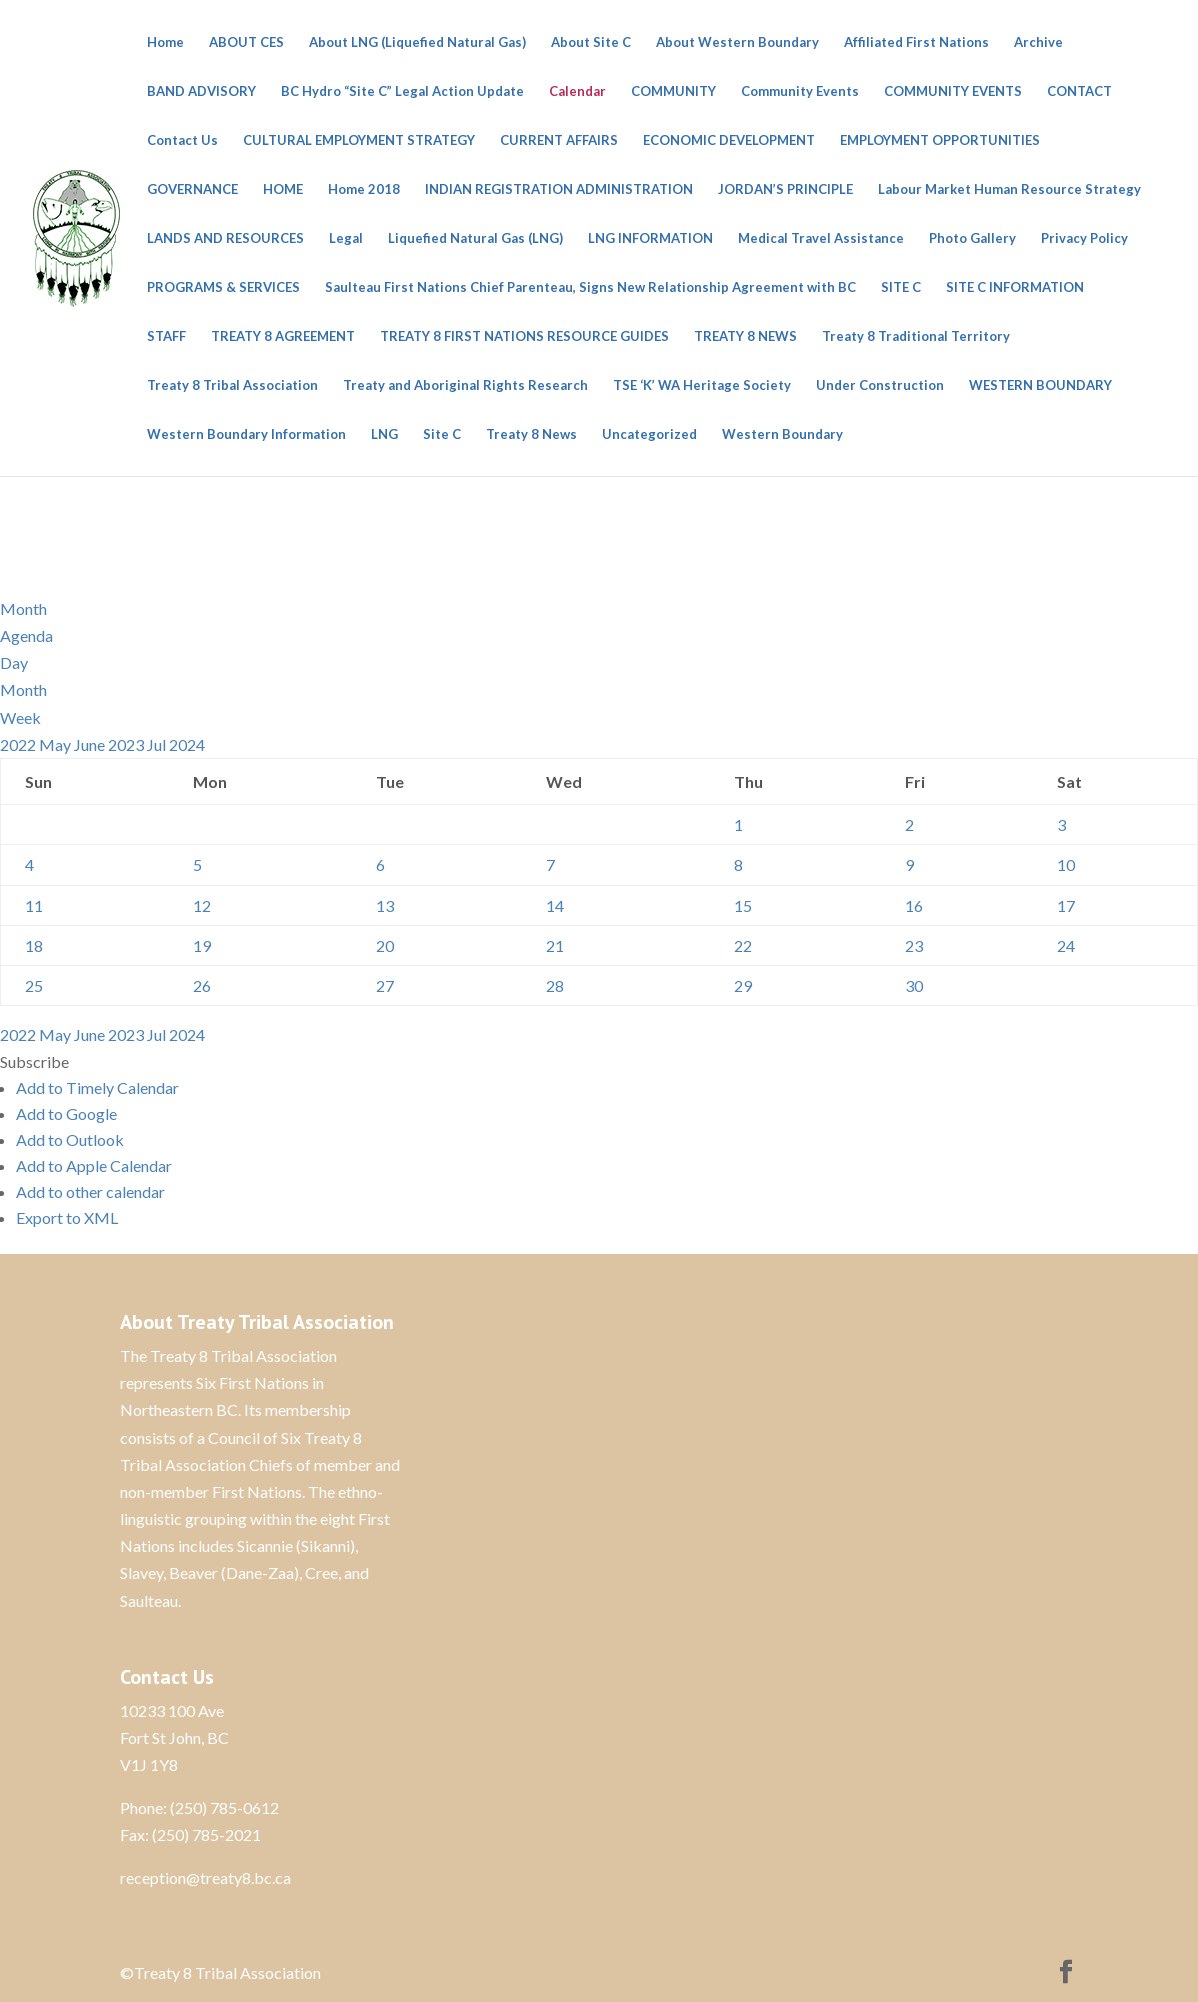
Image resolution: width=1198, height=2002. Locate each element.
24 (1066, 945)
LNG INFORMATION (650, 238)
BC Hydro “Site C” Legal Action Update (402, 91)
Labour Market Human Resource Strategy (1009, 189)
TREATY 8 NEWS (745, 336)
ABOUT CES (246, 42)
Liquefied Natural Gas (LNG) (475, 238)
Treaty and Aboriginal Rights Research (465, 385)
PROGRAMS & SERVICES (223, 287)
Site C (442, 434)
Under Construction (880, 385)
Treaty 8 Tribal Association (232, 385)
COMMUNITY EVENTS (953, 91)
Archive (1038, 42)
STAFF (166, 336)
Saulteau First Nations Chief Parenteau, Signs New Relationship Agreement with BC (590, 287)
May (56, 744)
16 (914, 905)
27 (385, 985)
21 (555, 945)
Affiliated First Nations (916, 42)
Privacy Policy (1084, 238)
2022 (19, 744)
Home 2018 (364, 189)
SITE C (901, 287)
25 (34, 985)
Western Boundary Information (246, 434)
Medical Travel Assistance (821, 238)
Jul (158, 744)
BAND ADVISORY (201, 91)
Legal (346, 238)
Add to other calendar (90, 1191)
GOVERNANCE (192, 189)
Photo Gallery (972, 238)
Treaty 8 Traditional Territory (916, 336)
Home (165, 42)
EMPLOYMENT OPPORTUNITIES (940, 140)
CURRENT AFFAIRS (559, 140)
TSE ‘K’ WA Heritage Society (702, 385)
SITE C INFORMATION (1015, 287)
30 (914, 985)
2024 (187, 744)
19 (202, 945)
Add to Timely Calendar (97, 1087)
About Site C (591, 42)
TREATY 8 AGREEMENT (283, 336)
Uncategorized (649, 434)
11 (34, 905)
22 (743, 945)
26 (202, 985)
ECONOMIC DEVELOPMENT (729, 140)
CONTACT (1079, 91)
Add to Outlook (70, 1139)
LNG (384, 434)
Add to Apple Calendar (94, 1165)
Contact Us (182, 140)
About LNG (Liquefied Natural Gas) (417, 42)
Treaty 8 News (531, 434)
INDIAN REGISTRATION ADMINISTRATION (559, 189)
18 (34, 945)
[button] (34, 1061)
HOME (283, 189)
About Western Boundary (737, 42)
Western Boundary (782, 434)
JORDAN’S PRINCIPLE (785, 189)
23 (914, 945)
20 (385, 945)
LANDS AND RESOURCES (225, 238)
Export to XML (67, 1217)
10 (1066, 864)
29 (743, 985)
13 (385, 905)
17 (1066, 905)
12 (202, 905)
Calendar (577, 91)
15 (743, 905)
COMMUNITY (673, 91)
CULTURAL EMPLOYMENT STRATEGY (359, 140)
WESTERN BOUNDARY (1040, 385)
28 (555, 985)
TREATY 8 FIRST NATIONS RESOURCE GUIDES (524, 336)
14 (555, 905)
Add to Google (66, 1113)
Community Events (800, 91)
